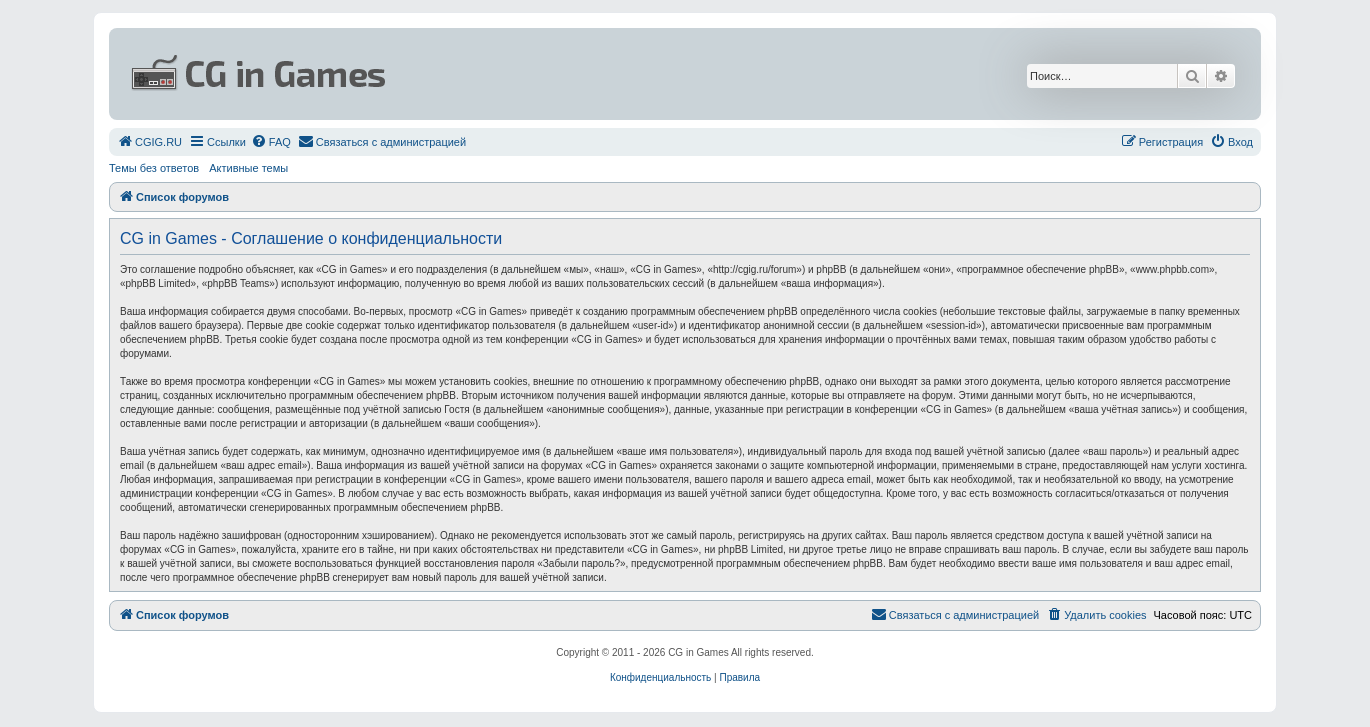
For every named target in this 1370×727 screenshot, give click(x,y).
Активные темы (248, 168)
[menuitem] (149, 142)
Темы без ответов (154, 168)
